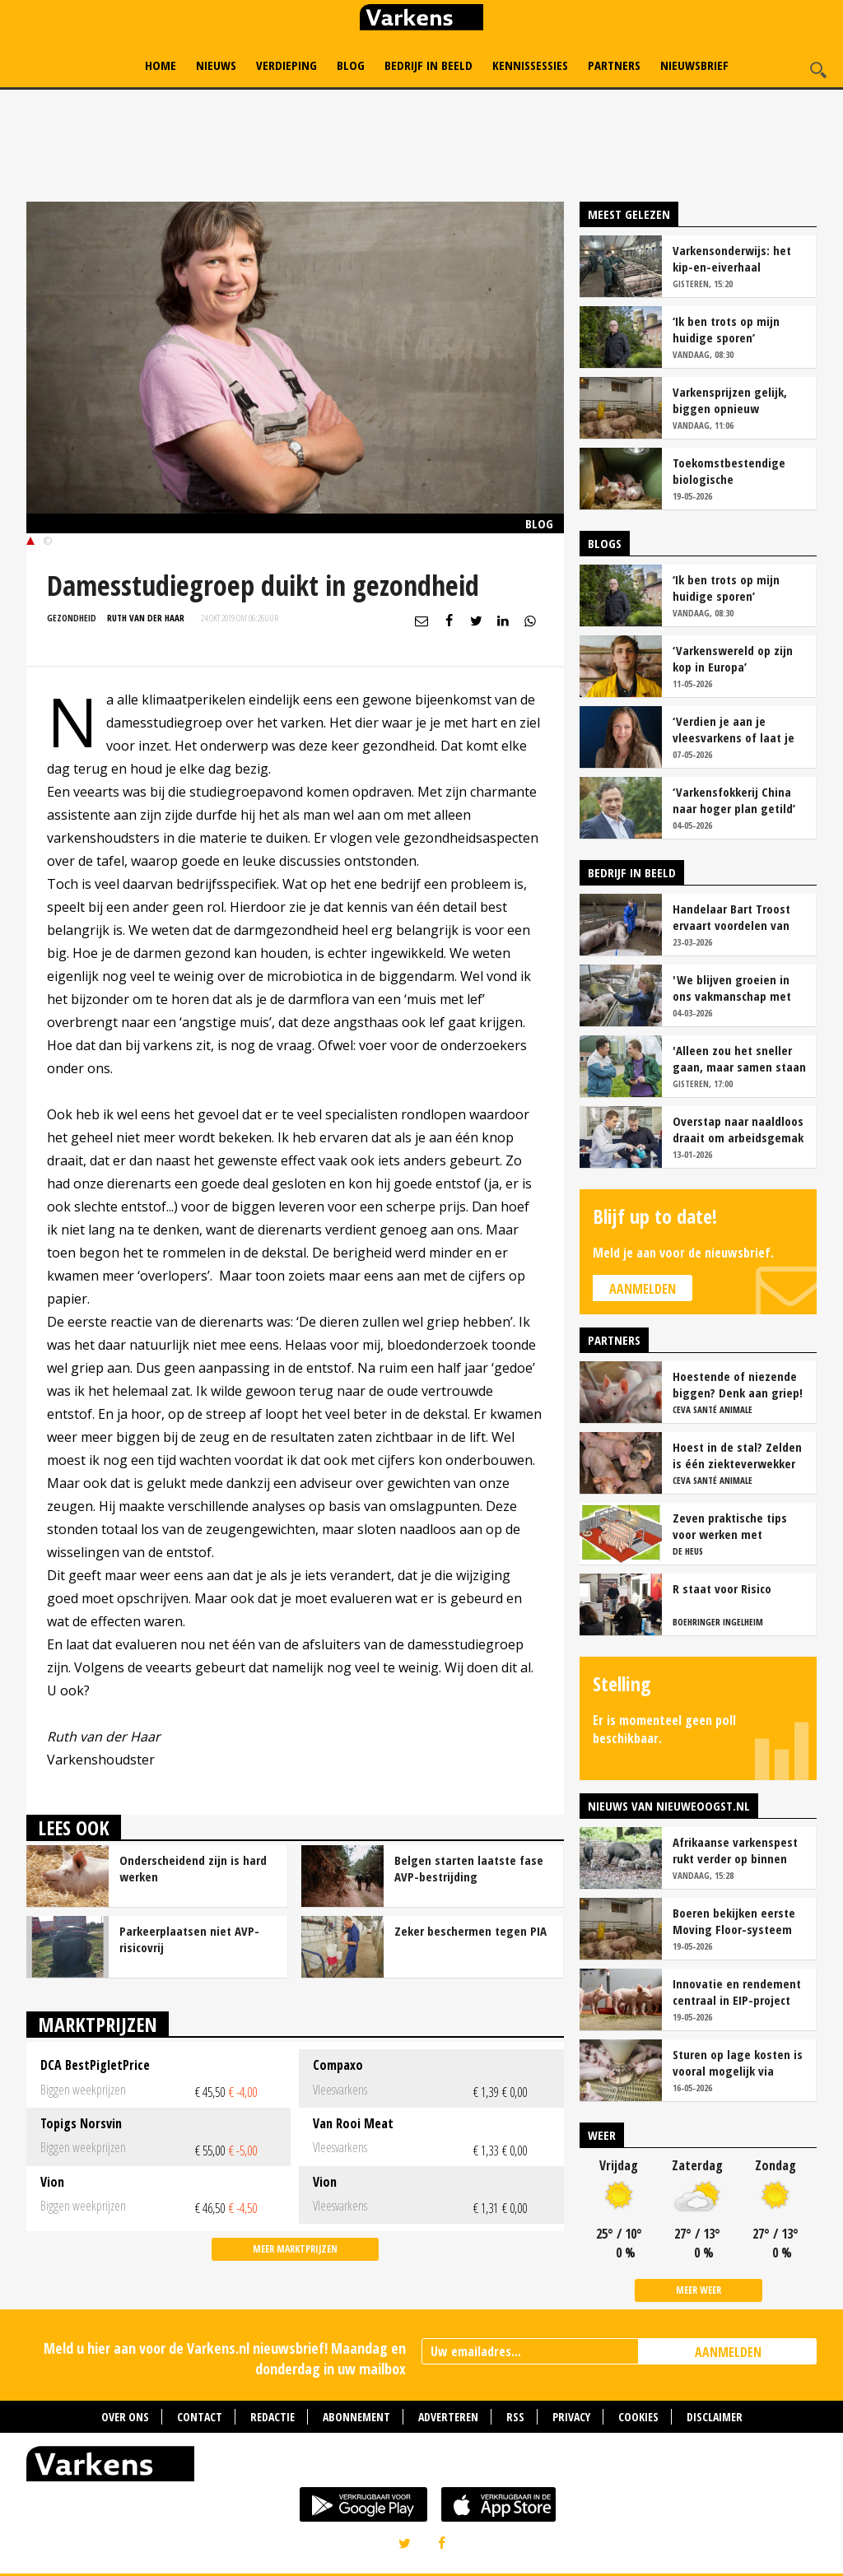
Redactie (272, 2417)
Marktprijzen (97, 2024)
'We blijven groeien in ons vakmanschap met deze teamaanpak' (732, 987)
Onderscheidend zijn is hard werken (193, 1868)
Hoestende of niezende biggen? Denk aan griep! (738, 1384)
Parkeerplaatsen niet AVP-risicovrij (189, 1939)
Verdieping (286, 65)
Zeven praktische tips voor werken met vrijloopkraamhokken (730, 1525)
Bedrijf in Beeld (428, 65)
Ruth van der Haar (145, 617)
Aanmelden (642, 1289)
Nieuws (216, 65)
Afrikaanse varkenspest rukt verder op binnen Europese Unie (735, 1850)
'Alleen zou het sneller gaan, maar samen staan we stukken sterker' (739, 1058)
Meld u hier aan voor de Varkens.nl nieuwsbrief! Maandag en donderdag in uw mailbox (225, 2358)
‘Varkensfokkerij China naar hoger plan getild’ (734, 799)
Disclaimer (715, 2417)
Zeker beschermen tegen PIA (470, 1931)
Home (160, 65)
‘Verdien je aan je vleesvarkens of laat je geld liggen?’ (733, 729)
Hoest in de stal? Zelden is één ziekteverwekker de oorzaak (737, 1455)
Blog (351, 65)
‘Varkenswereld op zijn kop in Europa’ (733, 658)
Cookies (638, 2417)
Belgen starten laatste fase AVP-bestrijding (468, 1868)
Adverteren (448, 2417)
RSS (515, 2417)
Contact (199, 2417)
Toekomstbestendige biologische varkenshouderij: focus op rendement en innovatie (733, 470)
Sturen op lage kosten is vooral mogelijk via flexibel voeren (738, 2062)
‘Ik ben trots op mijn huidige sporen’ (726, 329)
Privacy (571, 2417)
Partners (614, 65)
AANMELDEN (728, 2352)
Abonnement (356, 2417)
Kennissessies (530, 65)
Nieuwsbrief (694, 65)
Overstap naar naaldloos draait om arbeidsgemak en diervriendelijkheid (738, 1129)
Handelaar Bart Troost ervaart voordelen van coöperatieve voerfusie (734, 916)
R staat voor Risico (722, 1588)
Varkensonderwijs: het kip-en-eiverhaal (732, 258)
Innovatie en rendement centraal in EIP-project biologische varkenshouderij (737, 1991)
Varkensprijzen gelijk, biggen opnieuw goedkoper (730, 400)
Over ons (125, 2417)
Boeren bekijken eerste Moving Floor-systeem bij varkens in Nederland (737, 1920)
